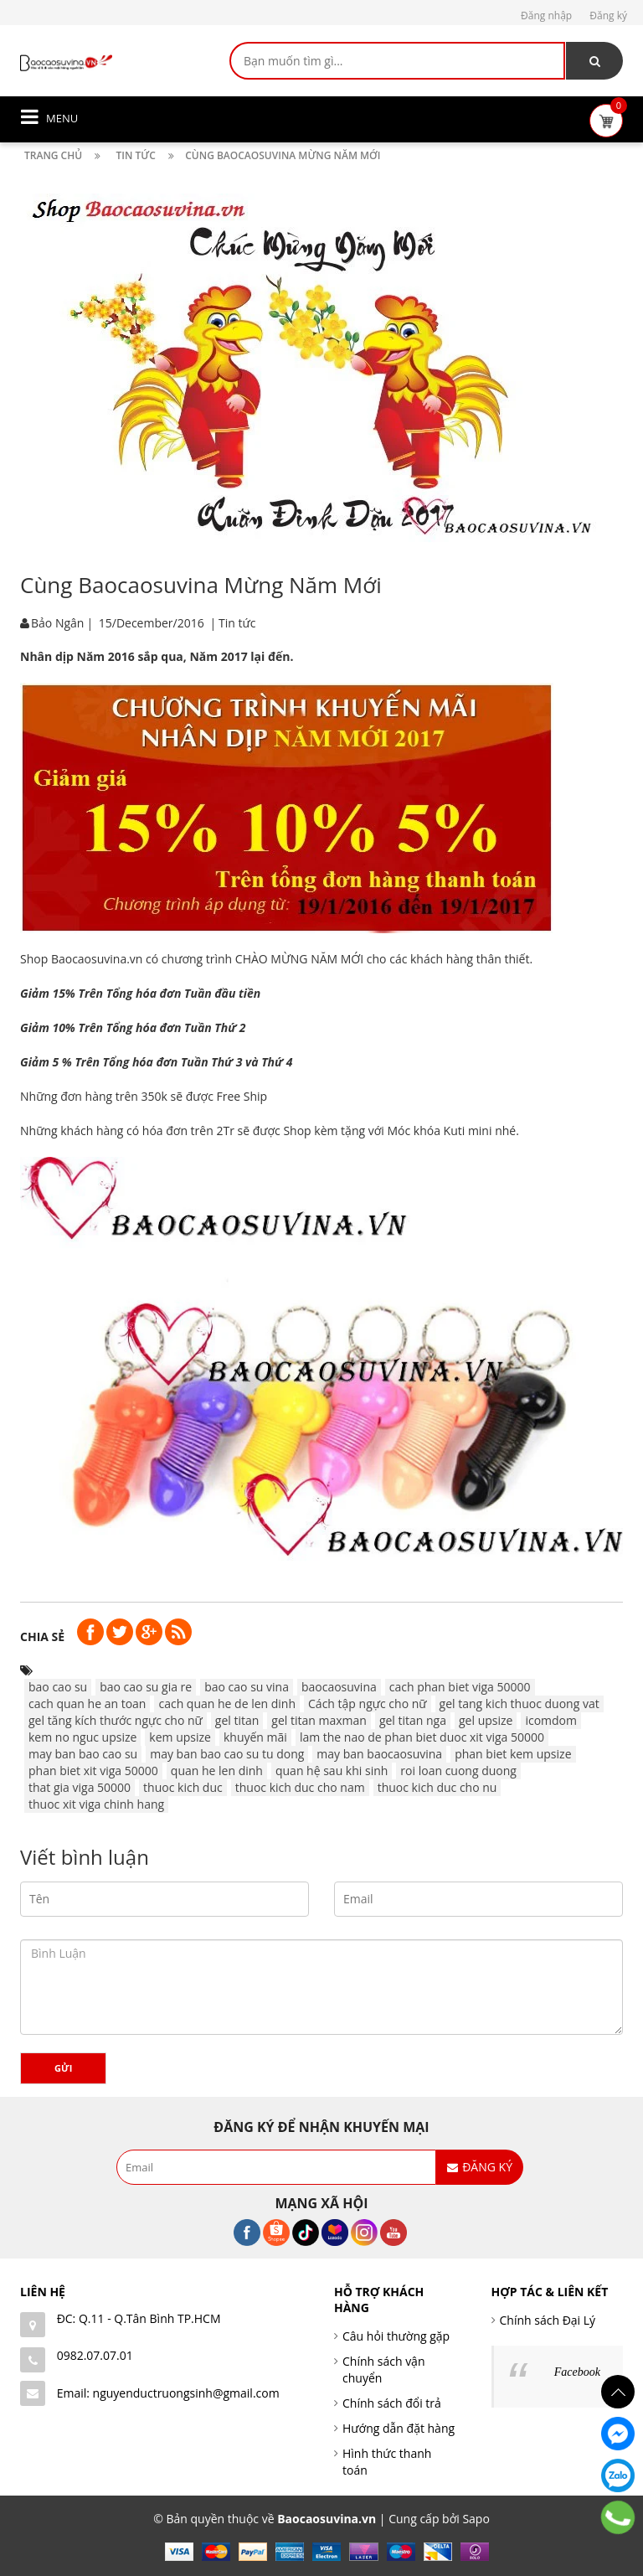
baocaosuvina (339, 1687)
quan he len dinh (217, 1770)
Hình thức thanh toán (386, 2461)
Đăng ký (608, 15)
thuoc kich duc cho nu (437, 1787)
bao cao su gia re (146, 1687)
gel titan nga (412, 1720)
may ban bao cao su (82, 1754)
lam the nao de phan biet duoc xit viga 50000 (422, 1737)
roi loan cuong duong (458, 1770)
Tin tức (237, 623)
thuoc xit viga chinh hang (96, 1804)
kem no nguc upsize (82, 1737)
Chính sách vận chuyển (383, 2369)
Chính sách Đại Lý (548, 2320)
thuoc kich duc (183, 1787)
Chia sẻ (42, 1636)
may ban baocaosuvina (379, 1754)
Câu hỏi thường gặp (396, 2336)
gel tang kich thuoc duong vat (519, 1703)
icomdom (551, 1720)
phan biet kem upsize (513, 1754)
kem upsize (180, 1737)
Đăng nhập (546, 15)
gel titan (237, 1720)
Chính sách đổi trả (391, 2403)
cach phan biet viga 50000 (460, 1687)
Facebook (577, 2372)
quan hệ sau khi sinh (331, 1770)
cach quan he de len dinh (227, 1703)
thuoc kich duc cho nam (300, 1787)
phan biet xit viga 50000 (93, 1770)
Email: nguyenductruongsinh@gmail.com (168, 2393)
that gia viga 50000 (79, 1787)
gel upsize (485, 1720)
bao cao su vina (246, 1687)
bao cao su (57, 1687)
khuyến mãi (255, 1737)
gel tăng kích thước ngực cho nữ (115, 1720)
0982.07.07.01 (95, 2355)
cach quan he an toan (87, 1703)
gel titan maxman (319, 1720)
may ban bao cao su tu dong (227, 1754)
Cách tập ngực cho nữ (367, 1703)
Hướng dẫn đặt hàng (398, 2428)
